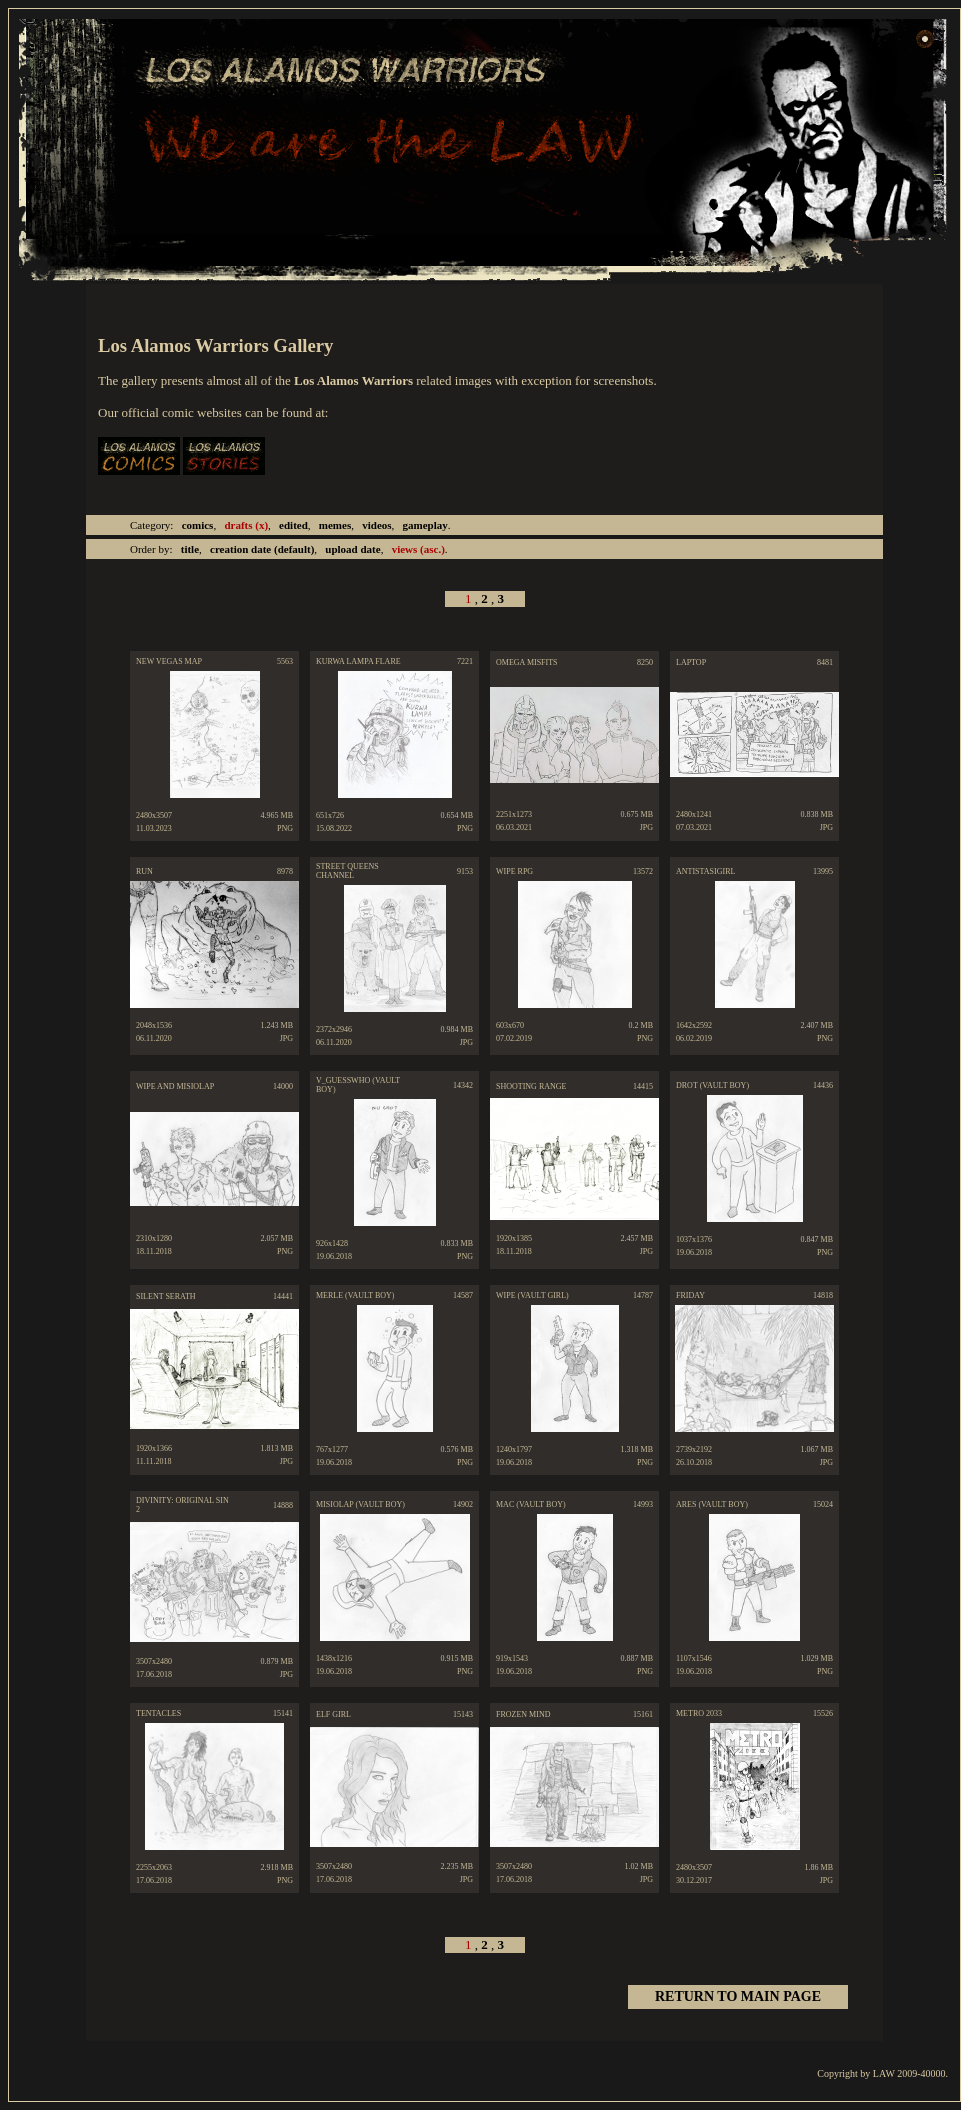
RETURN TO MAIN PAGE (738, 1996)
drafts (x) (246, 525)
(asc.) (418, 549)
